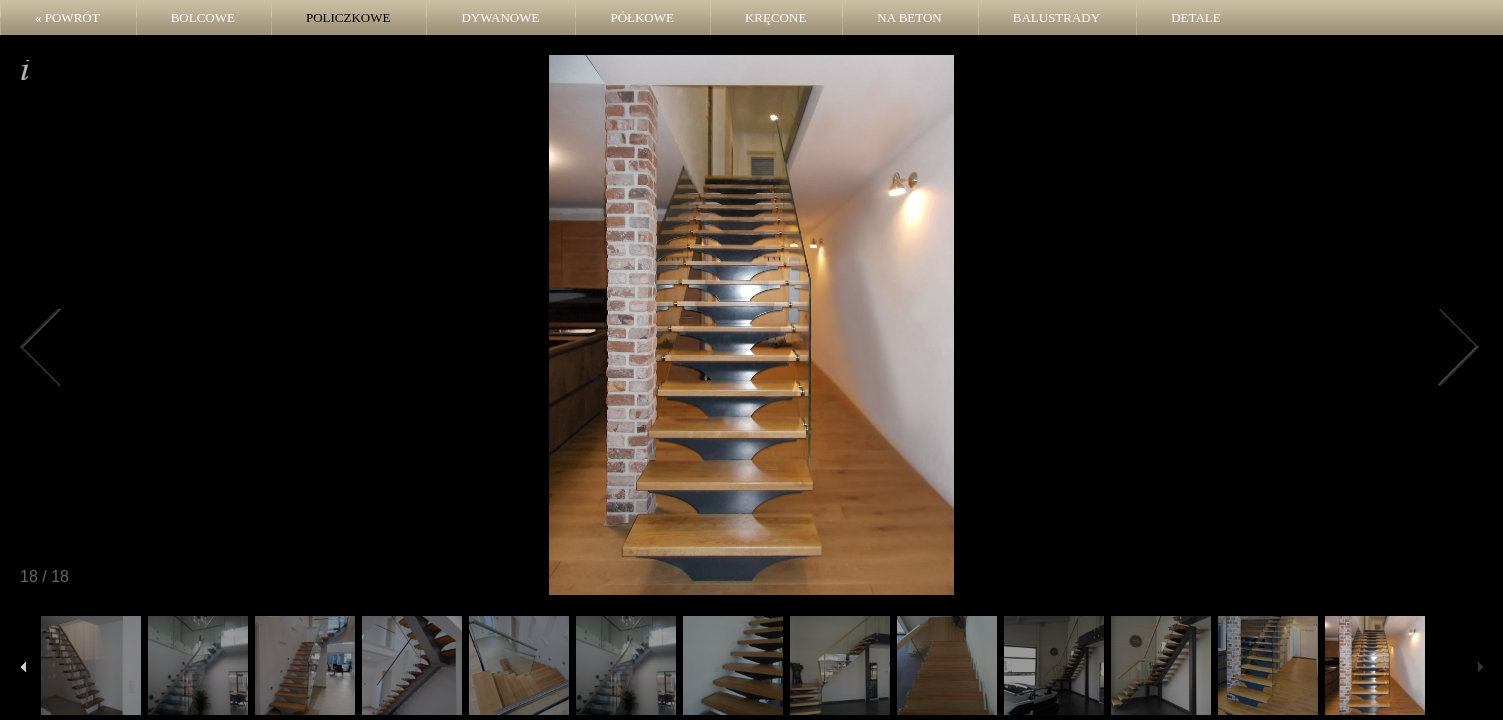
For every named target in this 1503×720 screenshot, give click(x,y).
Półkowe (642, 17)
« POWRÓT (67, 17)
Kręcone (775, 17)
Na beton (909, 17)
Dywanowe (500, 17)
